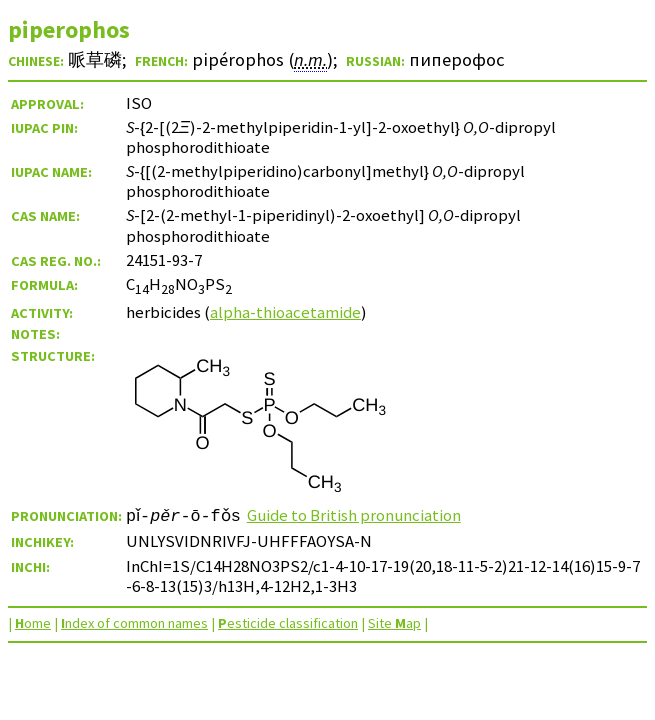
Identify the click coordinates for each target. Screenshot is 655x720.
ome (33, 623)
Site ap (394, 623)
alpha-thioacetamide (285, 312)
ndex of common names (134, 623)
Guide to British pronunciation (360, 515)
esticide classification (288, 623)
